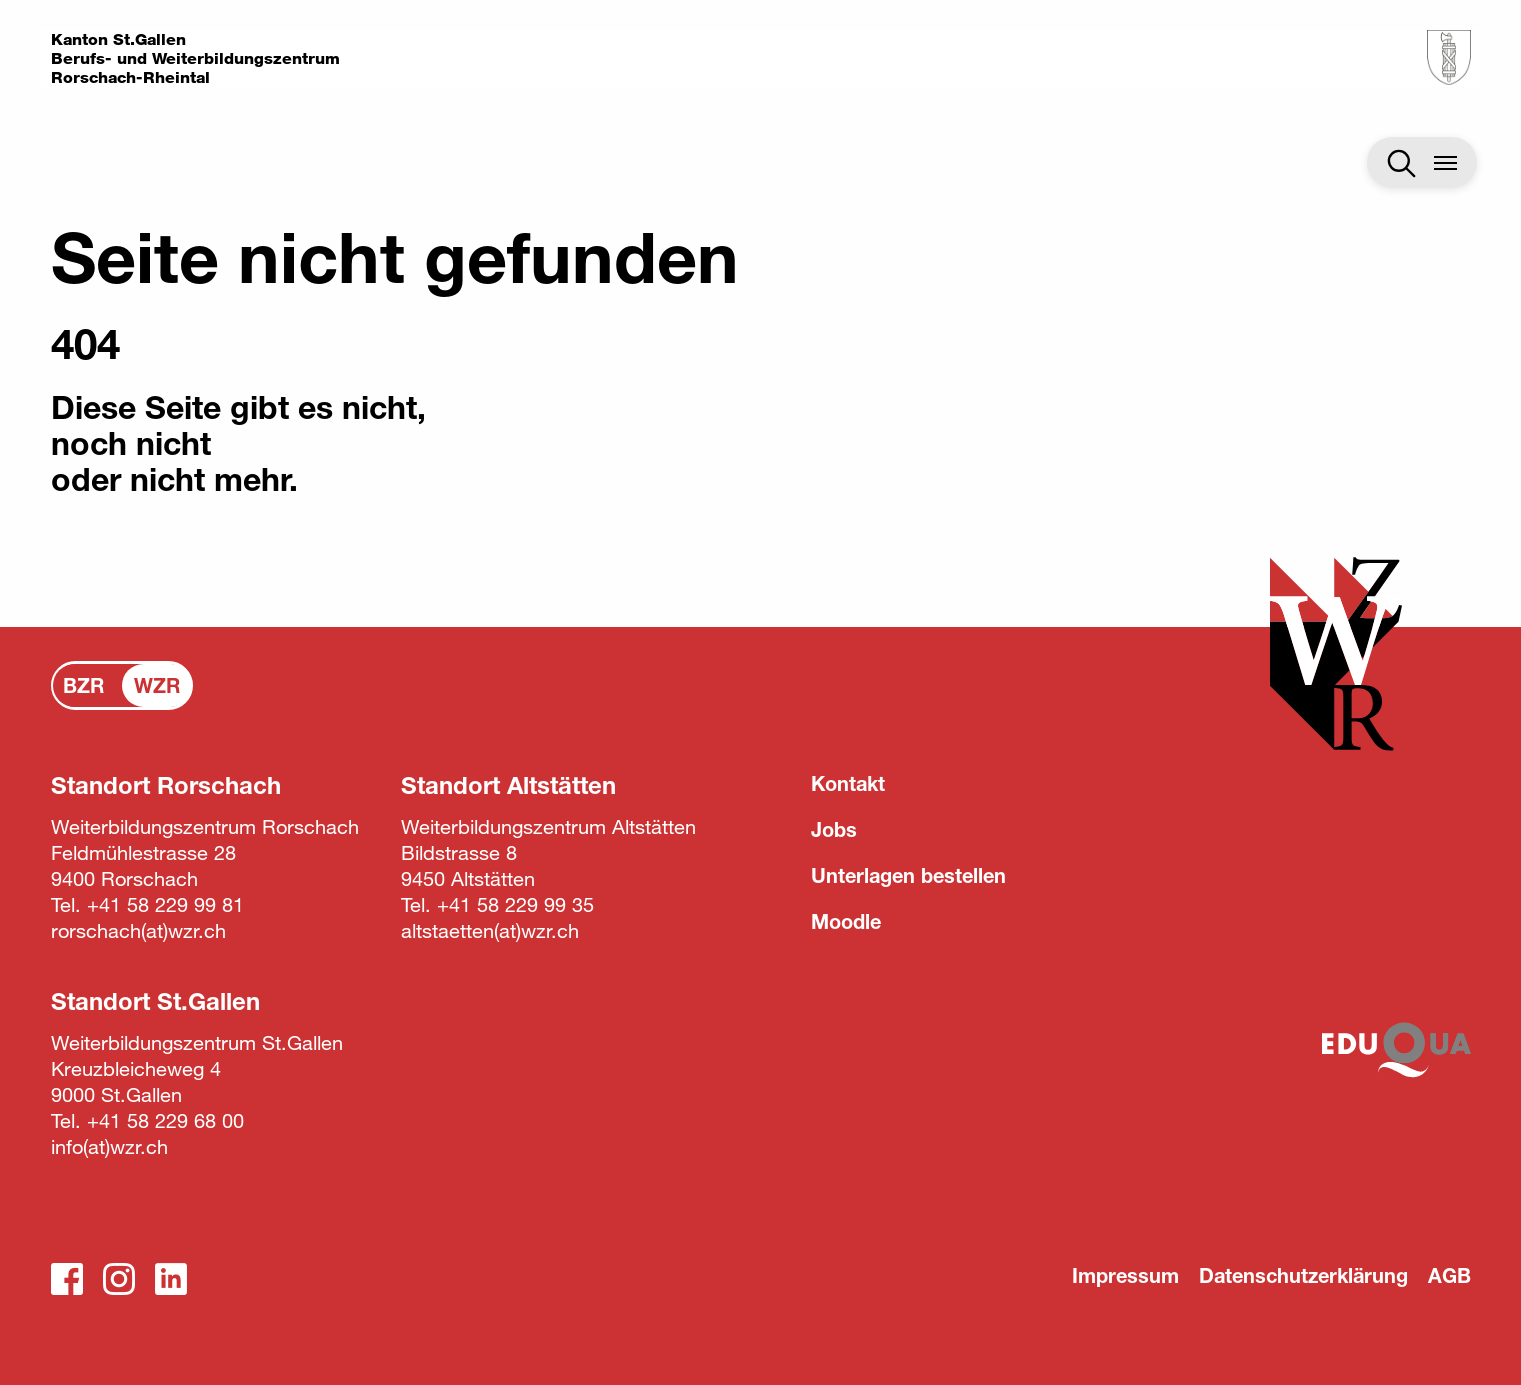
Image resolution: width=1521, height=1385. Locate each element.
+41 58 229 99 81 (165, 904)
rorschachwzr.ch (138, 930)
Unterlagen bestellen (908, 875)
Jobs (834, 829)
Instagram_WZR (119, 1279)
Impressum (1125, 1275)
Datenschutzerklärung (1303, 1275)
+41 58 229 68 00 (165, 1120)
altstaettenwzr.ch (490, 930)
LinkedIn (171, 1279)
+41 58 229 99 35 (515, 904)
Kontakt (848, 783)
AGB (1449, 1275)
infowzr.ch (109, 1146)
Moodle (846, 921)
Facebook (67, 1279)
